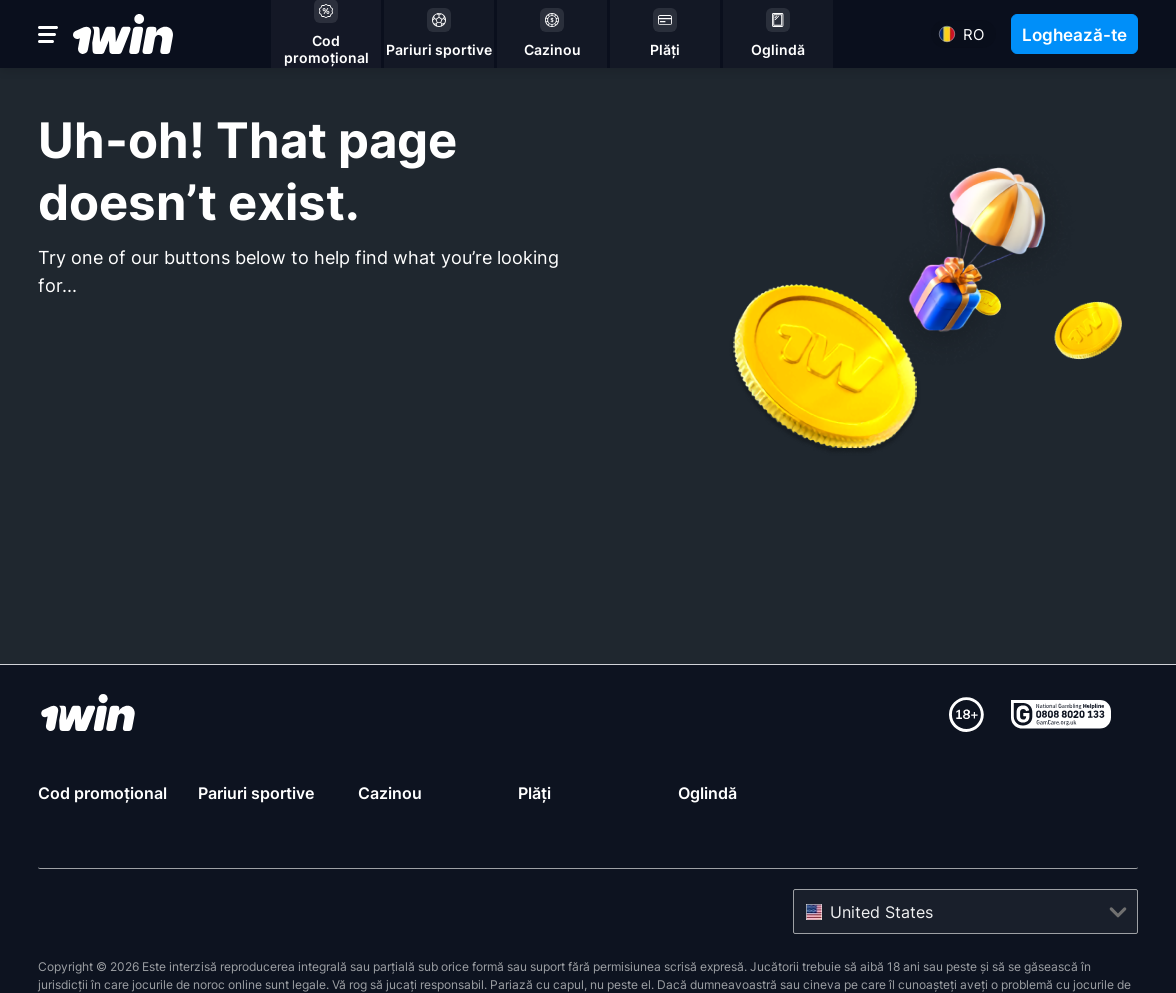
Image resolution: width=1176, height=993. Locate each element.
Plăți (534, 793)
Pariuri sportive (256, 793)
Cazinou (390, 793)
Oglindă (707, 793)
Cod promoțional (102, 793)
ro (973, 34)
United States (881, 912)
